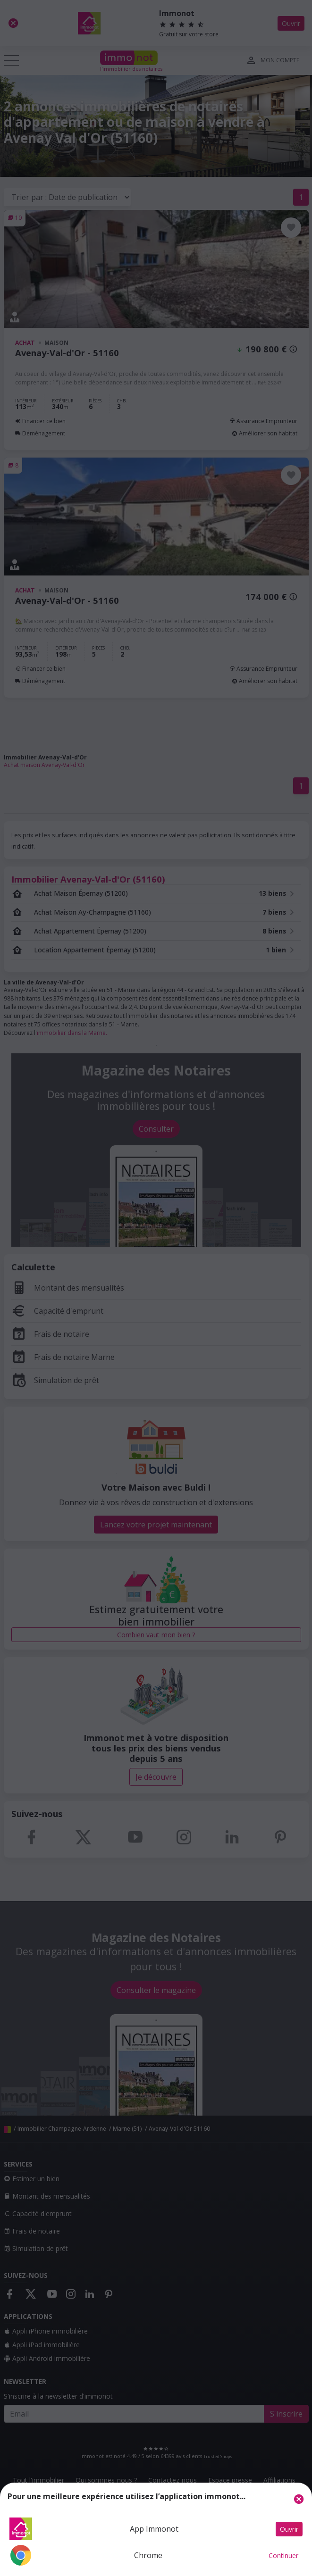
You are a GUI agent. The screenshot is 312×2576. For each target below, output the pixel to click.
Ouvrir (289, 2529)
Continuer (283, 2555)
